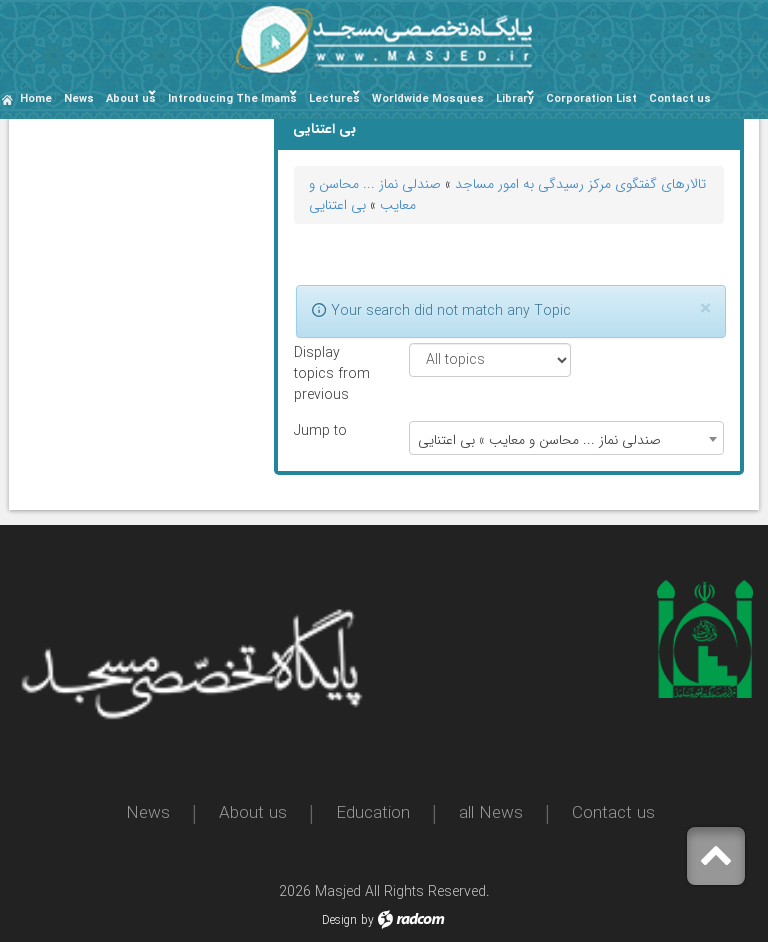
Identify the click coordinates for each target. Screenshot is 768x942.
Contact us (613, 813)
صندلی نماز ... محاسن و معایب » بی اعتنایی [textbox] (539, 440)
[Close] (705, 309)
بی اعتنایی (337, 205)
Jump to (320, 431)
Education (373, 813)
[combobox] (566, 438)
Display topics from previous (332, 374)
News (148, 813)
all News (491, 813)
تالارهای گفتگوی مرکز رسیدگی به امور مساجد (580, 184)
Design (339, 920)
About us (253, 813)
